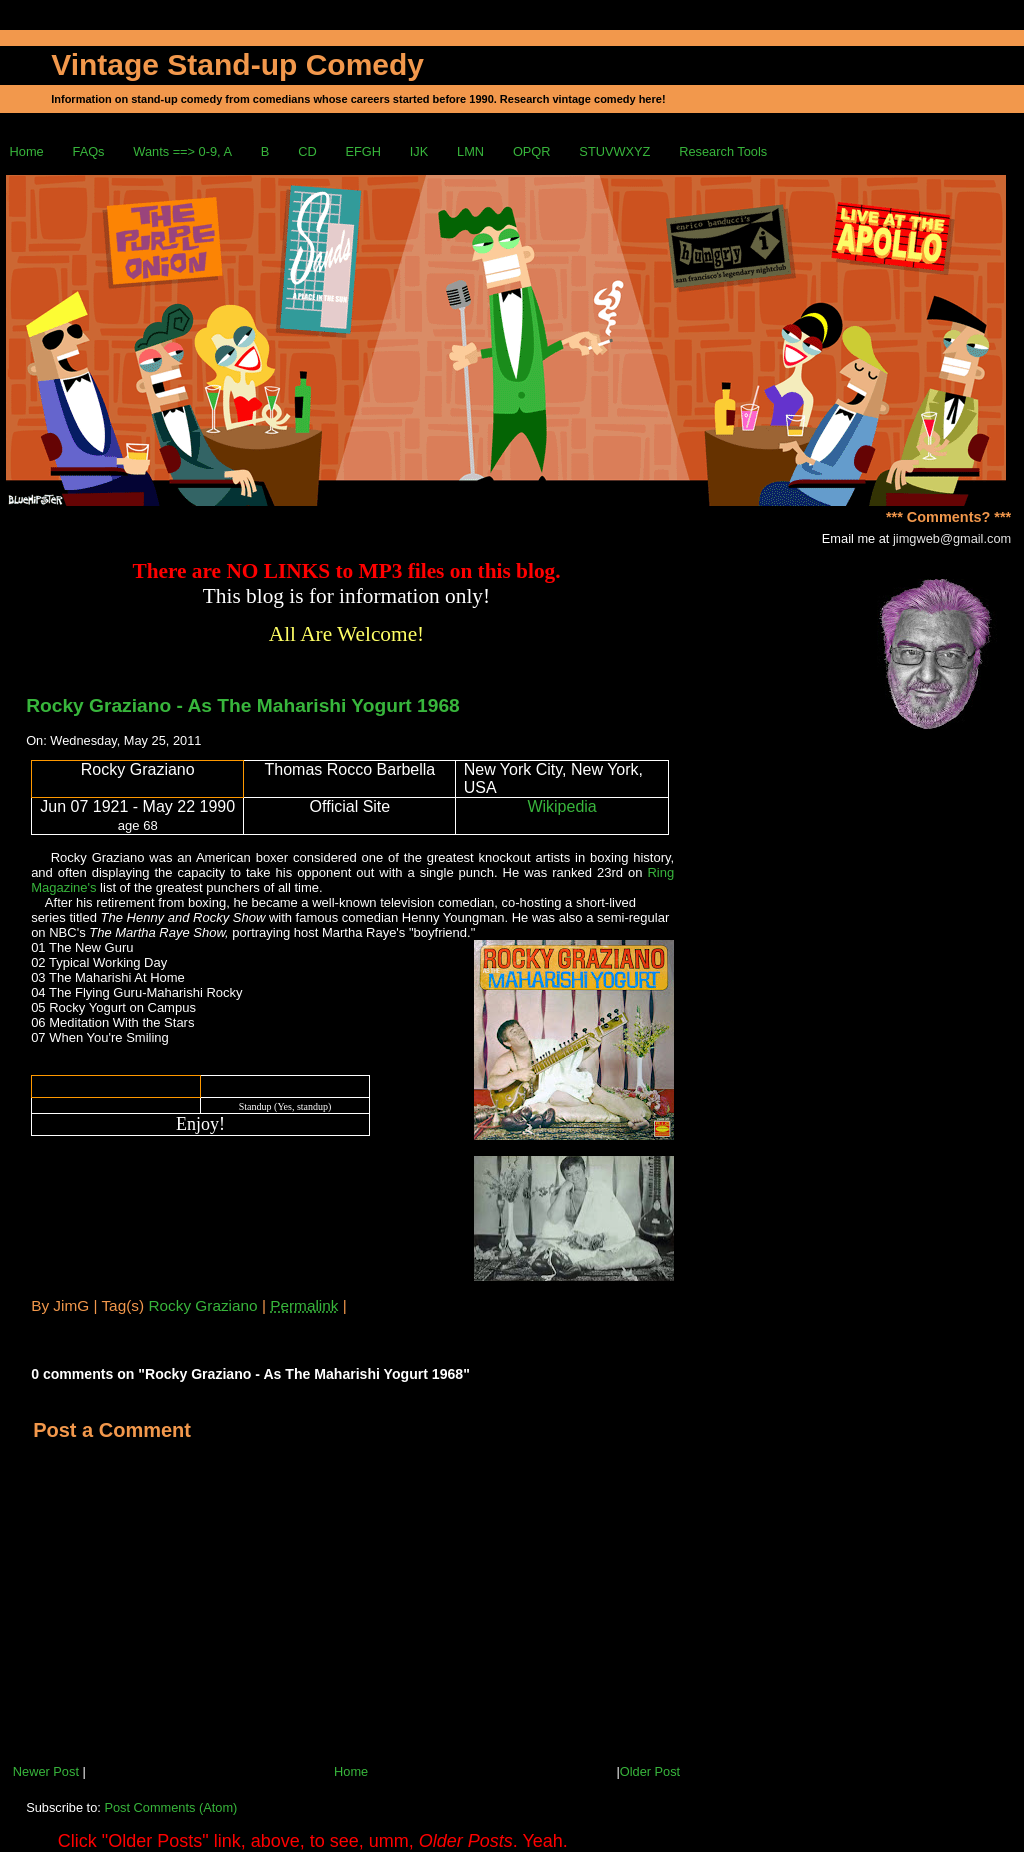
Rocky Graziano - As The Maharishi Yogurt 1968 (243, 705)
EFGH (363, 151)
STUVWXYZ (614, 151)
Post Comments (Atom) (170, 1807)
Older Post (650, 1771)
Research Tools (723, 151)
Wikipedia (561, 806)
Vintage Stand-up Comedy (237, 64)
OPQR (532, 151)
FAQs (89, 151)
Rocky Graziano (202, 1305)
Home (27, 151)
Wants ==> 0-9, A (182, 151)
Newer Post (46, 1771)
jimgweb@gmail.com (952, 538)
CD (307, 151)
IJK (419, 151)
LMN (470, 151)
